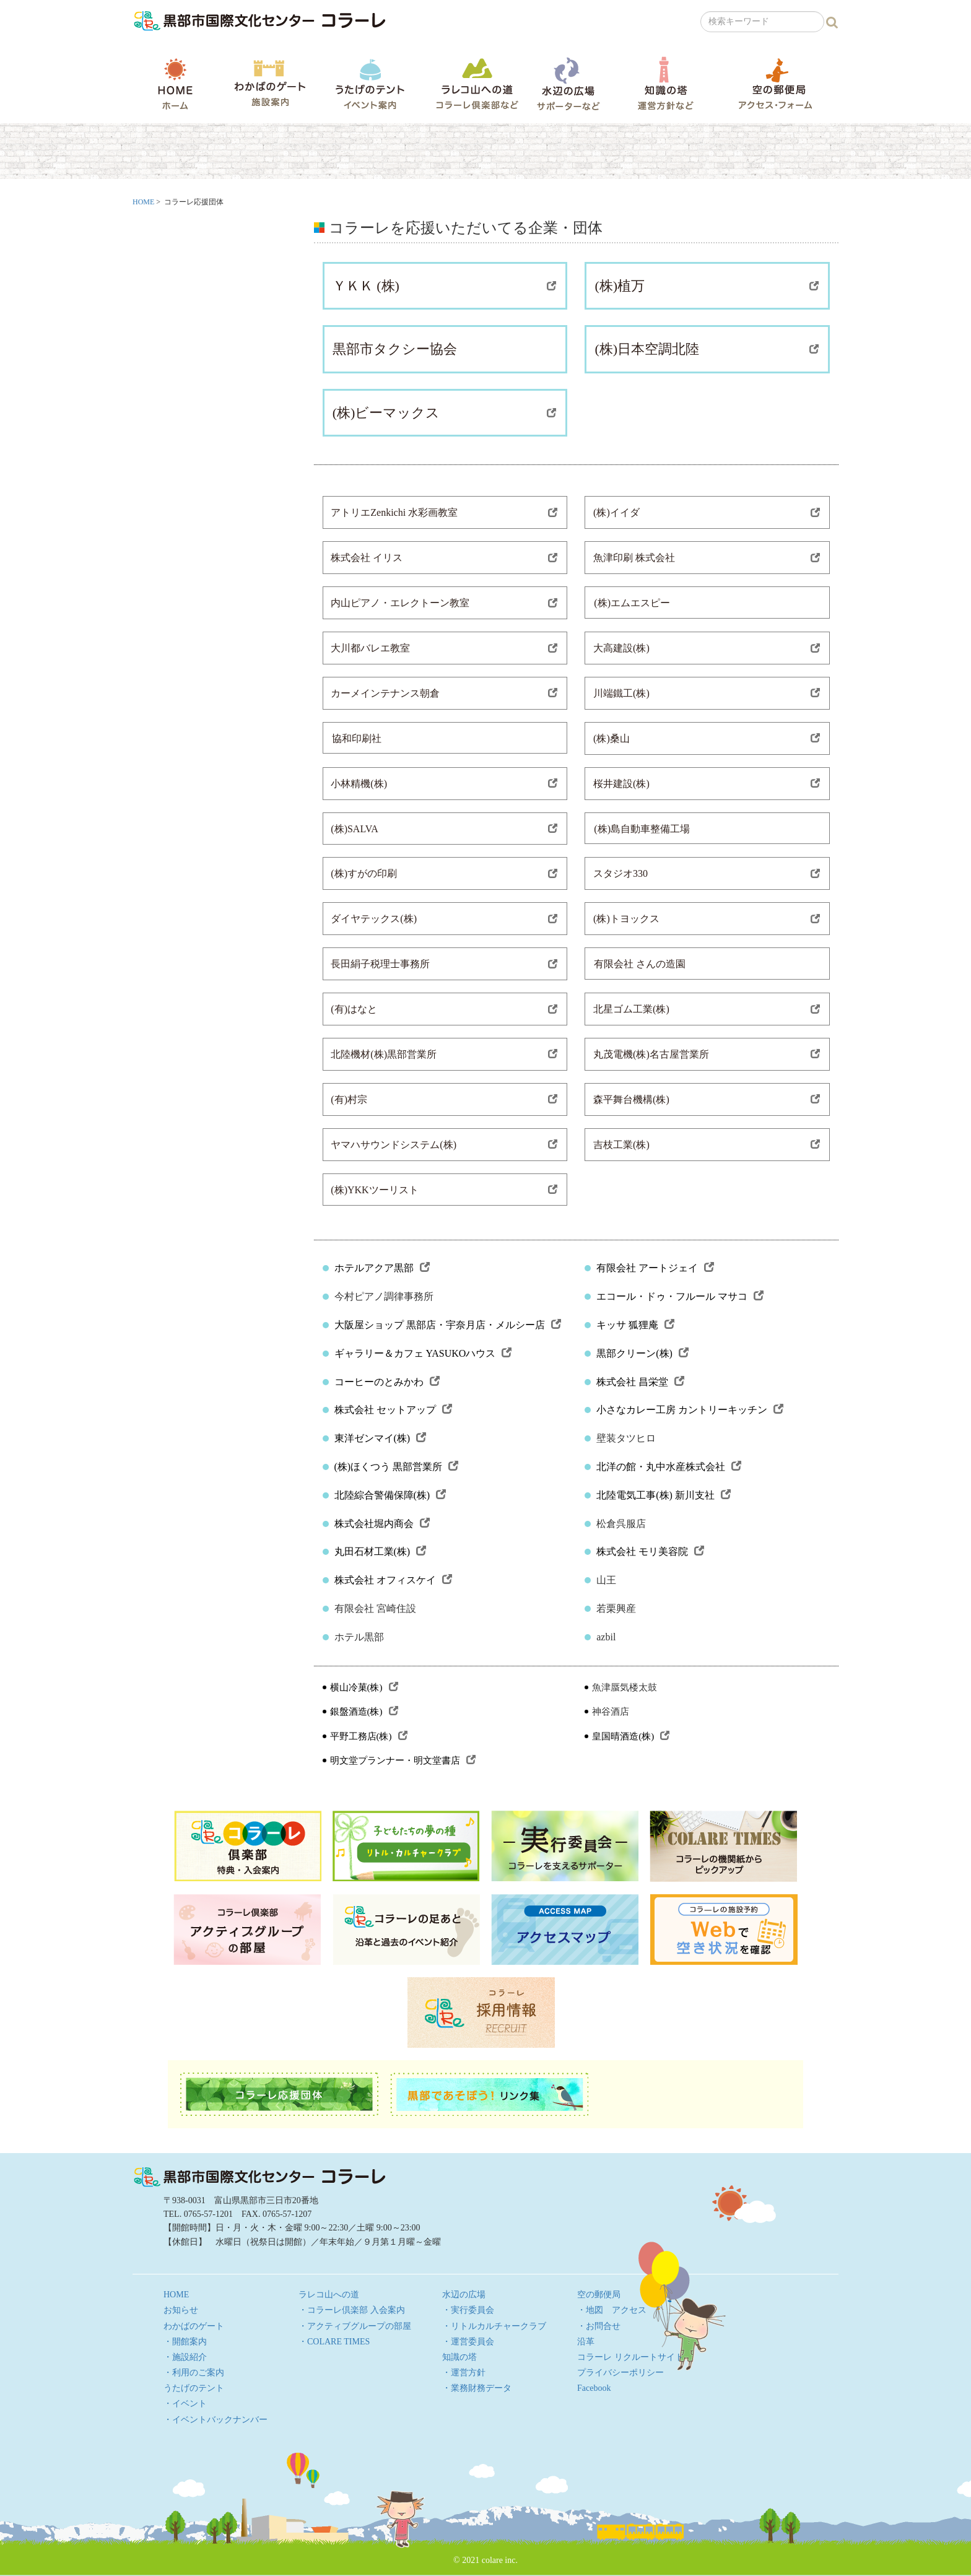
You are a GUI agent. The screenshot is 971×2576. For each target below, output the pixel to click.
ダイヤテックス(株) (444, 918)
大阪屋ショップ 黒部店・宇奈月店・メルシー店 (447, 1325)
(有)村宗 (444, 1099)
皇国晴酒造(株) (630, 1736)
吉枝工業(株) (706, 1144)
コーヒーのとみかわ (387, 1382)
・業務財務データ (477, 2388)
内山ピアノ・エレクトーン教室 (444, 603)
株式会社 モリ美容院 (650, 1551)
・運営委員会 (468, 2341)
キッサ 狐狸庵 (635, 1325)
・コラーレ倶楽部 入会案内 (351, 2310)
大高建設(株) (706, 648)
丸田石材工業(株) (380, 1551)
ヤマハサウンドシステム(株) (444, 1144)
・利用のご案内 (193, 2372)
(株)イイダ (706, 512)
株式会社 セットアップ (393, 1409)
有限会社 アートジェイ (655, 1268)
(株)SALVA (444, 829)
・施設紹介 (185, 2357)
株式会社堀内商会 (382, 1523)
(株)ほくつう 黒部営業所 (396, 1466)
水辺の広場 (568, 83)
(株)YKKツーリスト (444, 1190)
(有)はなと (444, 1009)
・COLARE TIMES (334, 2341)
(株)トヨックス (706, 918)
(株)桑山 (706, 738)
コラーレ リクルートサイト (630, 2357)
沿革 (585, 2341)
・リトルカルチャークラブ (494, 2326)
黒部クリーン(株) (642, 1353)
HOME (175, 83)
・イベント (185, 2403)
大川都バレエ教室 (444, 648)
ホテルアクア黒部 (382, 1268)
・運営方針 (464, 2372)
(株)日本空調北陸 (706, 349)
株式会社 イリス (444, 557)
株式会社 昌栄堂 (640, 1382)
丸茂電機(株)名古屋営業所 (706, 1054)
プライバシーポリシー (620, 2372)
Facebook (594, 2388)
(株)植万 (706, 286)
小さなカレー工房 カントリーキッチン (689, 1409)
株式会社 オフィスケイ (393, 1580)
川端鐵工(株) (706, 693)
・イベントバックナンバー (215, 2419)
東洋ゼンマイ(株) (380, 1438)
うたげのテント (369, 84)
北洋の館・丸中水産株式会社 (668, 1466)
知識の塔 (665, 83)
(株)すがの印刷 (444, 873)
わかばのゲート (269, 83)
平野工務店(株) (368, 1736)
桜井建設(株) (706, 783)
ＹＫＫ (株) (445, 286)
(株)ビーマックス (445, 412)
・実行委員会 (468, 2310)
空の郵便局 (775, 83)
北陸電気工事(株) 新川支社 (663, 1495)
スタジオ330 (706, 873)
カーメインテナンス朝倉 (444, 693)
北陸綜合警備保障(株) (390, 1495)
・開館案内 (185, 2341)
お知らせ (180, 2310)
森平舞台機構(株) (706, 1099)
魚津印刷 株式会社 (706, 557)
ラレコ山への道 (477, 83)
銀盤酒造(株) (364, 1712)
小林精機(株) (444, 783)
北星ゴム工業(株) (706, 1009)
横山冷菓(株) (364, 1687)
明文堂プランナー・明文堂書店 (403, 1760)
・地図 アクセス (612, 2310)
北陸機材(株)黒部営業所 (444, 1054)
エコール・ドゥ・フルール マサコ (680, 1296)
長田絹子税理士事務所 (444, 964)
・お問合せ (598, 2326)
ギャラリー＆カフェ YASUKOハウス (423, 1353)
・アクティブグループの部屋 (354, 2326)
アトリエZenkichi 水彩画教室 (444, 512)
